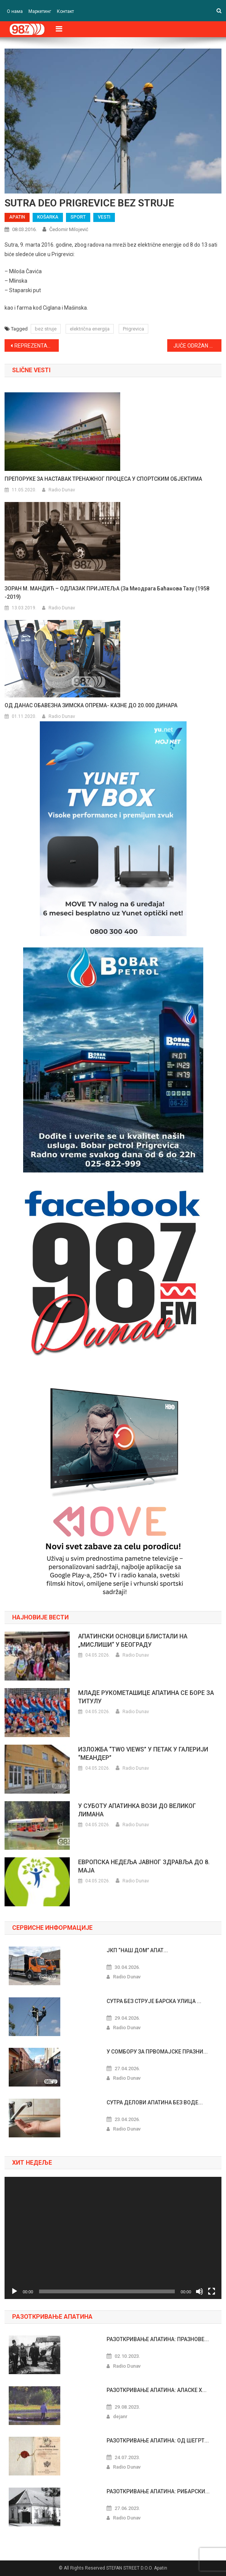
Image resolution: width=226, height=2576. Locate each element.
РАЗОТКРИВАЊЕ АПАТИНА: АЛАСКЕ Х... (157, 2390)
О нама (15, 11)
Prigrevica (133, 329)
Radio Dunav (62, 490)
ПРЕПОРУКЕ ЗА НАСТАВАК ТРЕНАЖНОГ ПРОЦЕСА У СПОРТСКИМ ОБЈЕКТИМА (103, 479)
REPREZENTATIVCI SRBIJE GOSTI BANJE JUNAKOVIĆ (36, 346)
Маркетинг (39, 11)
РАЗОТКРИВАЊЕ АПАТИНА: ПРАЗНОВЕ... (158, 2339)
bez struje (45, 329)
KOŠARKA (47, 217)
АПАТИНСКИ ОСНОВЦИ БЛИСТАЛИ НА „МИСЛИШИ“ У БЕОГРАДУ (132, 1640)
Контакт (65, 11)
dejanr (120, 2416)
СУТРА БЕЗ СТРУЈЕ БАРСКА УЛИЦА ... (154, 2001)
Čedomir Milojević (68, 229)
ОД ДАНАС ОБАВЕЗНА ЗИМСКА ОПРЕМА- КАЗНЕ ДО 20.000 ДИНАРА (91, 705)
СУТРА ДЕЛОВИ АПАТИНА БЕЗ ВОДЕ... (155, 2102)
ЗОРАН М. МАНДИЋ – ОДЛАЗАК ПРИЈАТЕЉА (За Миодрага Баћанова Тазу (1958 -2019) (107, 592)
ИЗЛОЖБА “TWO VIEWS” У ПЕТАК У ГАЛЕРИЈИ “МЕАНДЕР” (143, 1753)
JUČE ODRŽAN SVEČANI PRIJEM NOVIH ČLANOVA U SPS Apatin (197, 346)
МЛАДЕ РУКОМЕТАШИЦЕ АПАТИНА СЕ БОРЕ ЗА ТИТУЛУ (146, 1697)
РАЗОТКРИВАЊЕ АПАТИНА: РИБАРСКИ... (158, 2491)
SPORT (78, 217)
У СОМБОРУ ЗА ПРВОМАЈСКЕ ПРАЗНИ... (157, 2052)
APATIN (17, 217)
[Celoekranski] (211, 2291)
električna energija (90, 329)
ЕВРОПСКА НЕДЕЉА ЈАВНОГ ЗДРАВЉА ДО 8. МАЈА (144, 1866)
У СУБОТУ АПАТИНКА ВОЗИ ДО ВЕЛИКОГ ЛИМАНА (137, 1810)
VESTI (104, 217)
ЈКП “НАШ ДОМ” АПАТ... (137, 1950)
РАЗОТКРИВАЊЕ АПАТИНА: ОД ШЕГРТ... (158, 2441)
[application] (113, 2238)
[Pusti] (14, 2291)
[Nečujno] (199, 2291)
